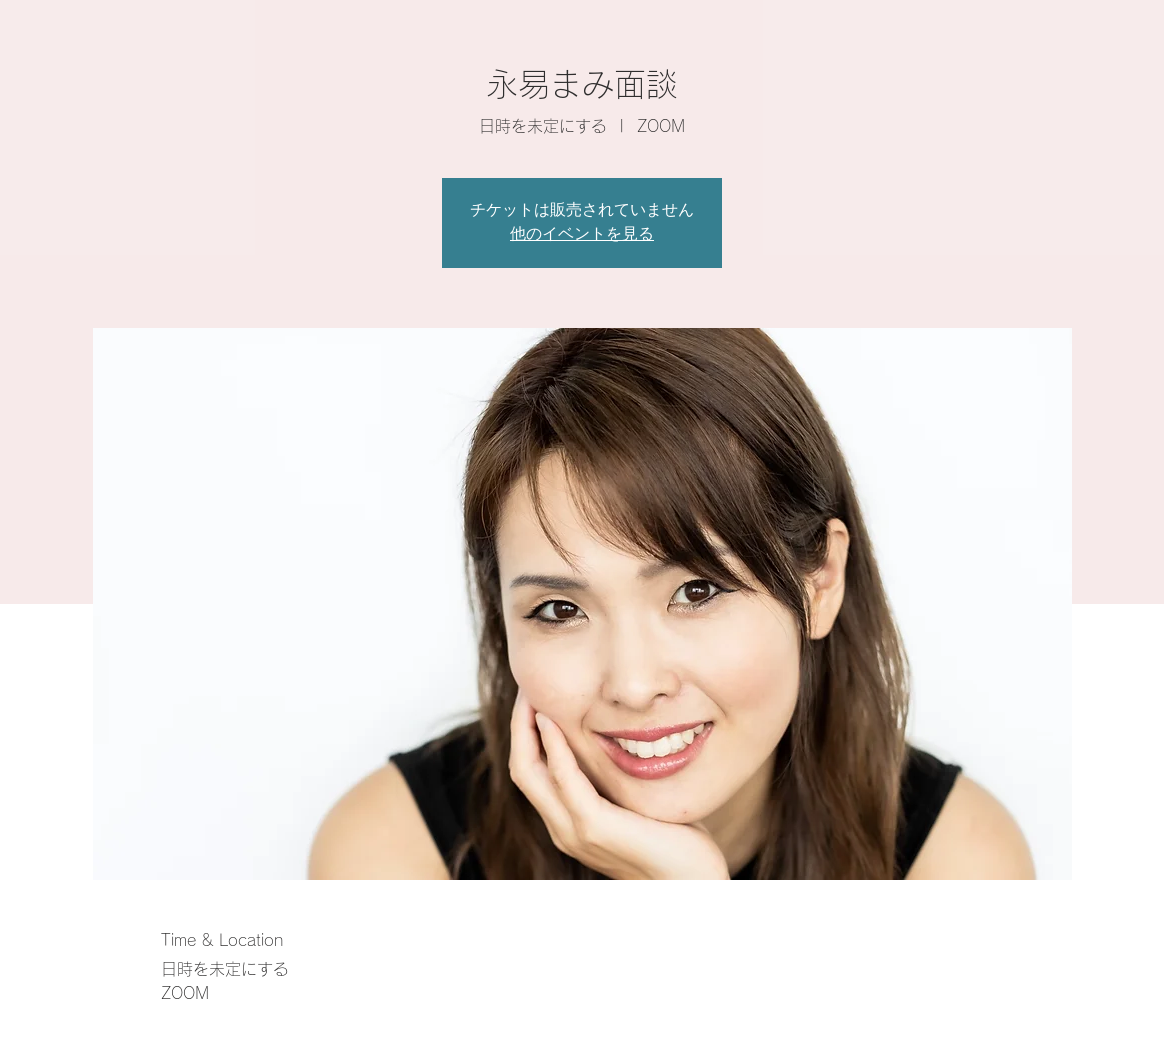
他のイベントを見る (582, 235)
